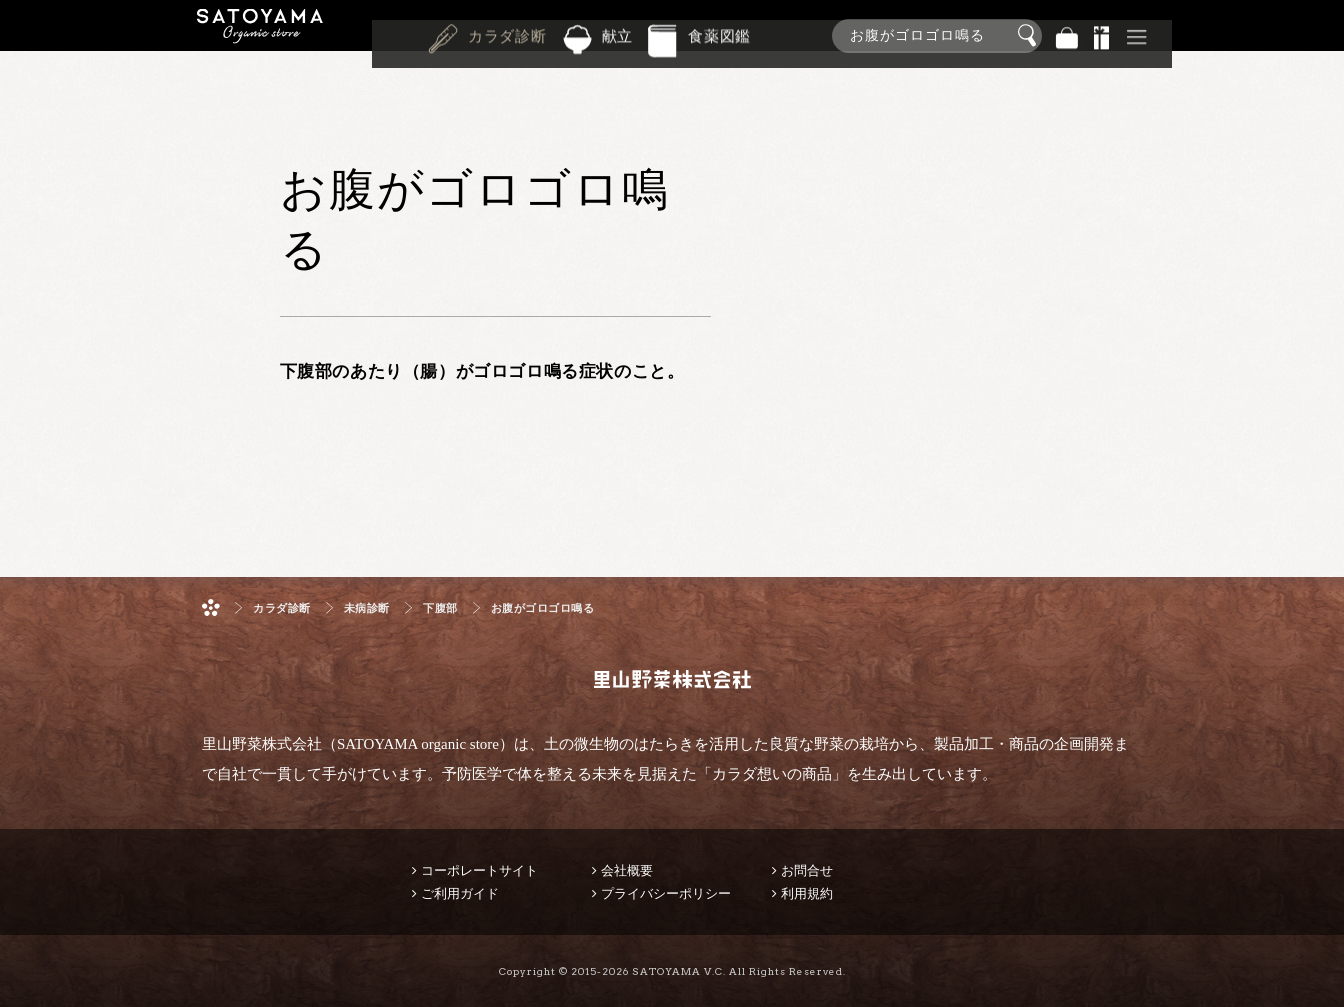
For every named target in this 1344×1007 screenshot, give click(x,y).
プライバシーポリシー (666, 893)
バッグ (1067, 35)
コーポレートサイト (479, 870)
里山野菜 (260, 35)
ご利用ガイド (460, 893)
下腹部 (440, 608)
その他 (1137, 35)
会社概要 (627, 870)
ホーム (211, 607)
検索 (1030, 36)
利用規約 (807, 893)
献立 (618, 34)
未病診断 (367, 608)
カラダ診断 (507, 34)
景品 (1102, 35)
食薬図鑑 (719, 34)
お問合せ (807, 870)
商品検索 (1324, 31)
